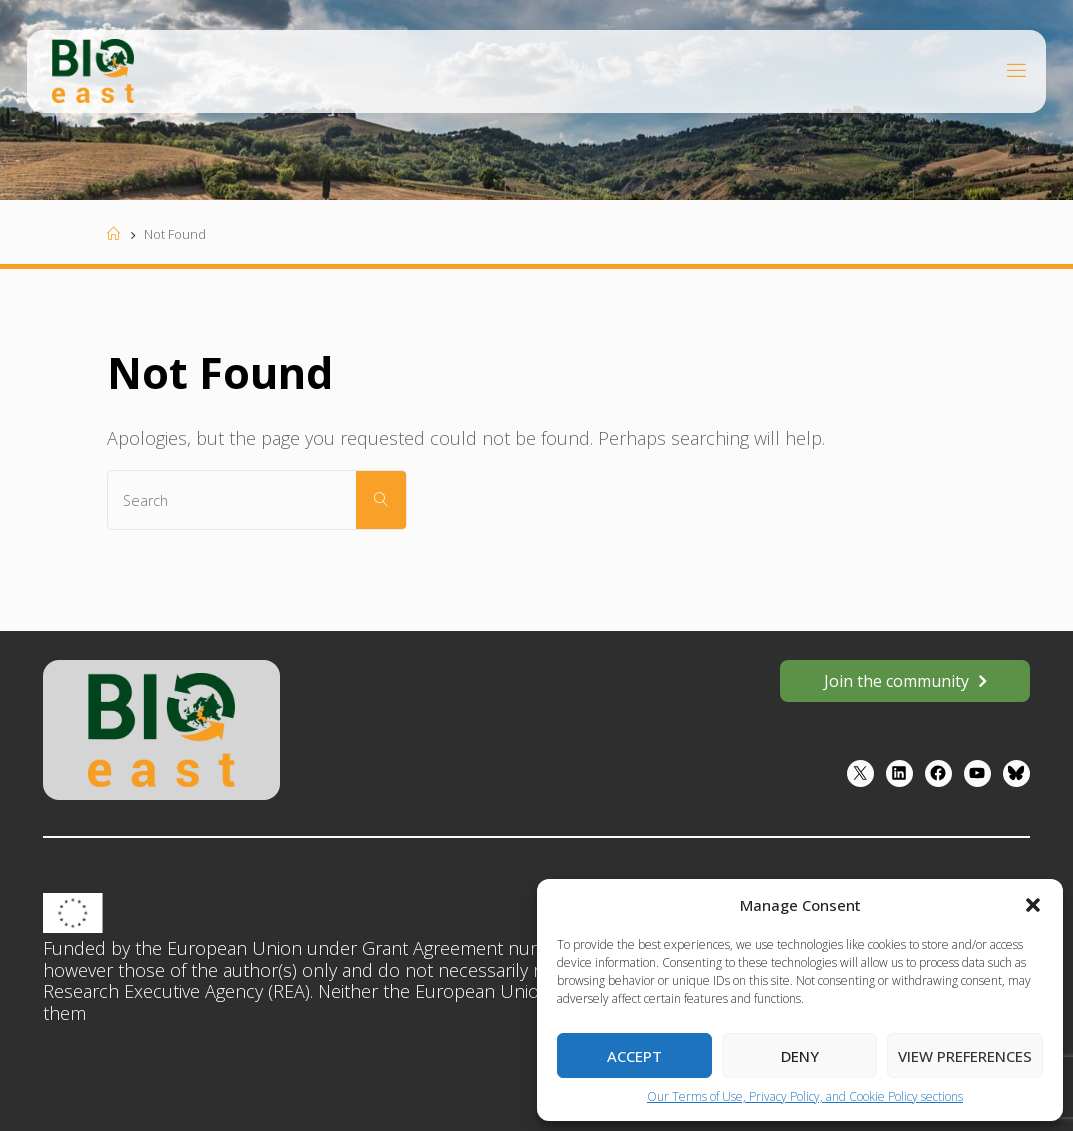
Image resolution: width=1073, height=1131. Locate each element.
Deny (800, 1056)
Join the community (896, 681)
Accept (634, 1056)
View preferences (965, 1056)
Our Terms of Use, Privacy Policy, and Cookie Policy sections (805, 1096)
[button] (1033, 905)
